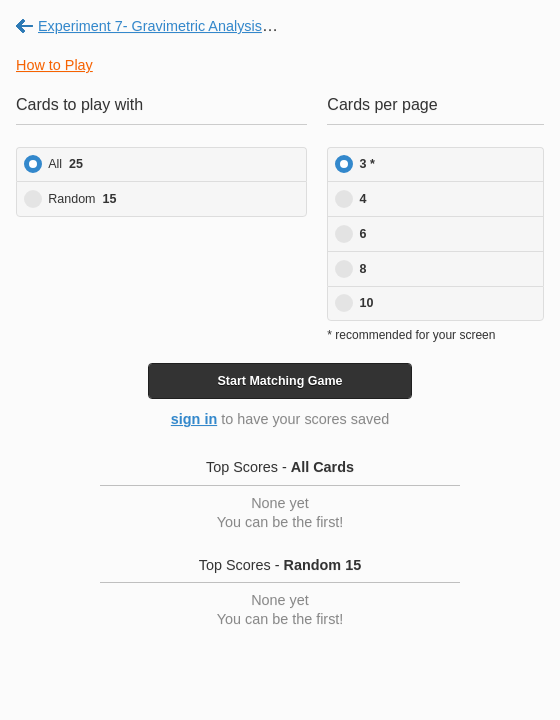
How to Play (54, 65)
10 (367, 303)
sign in (194, 419)
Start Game (279, 381)
